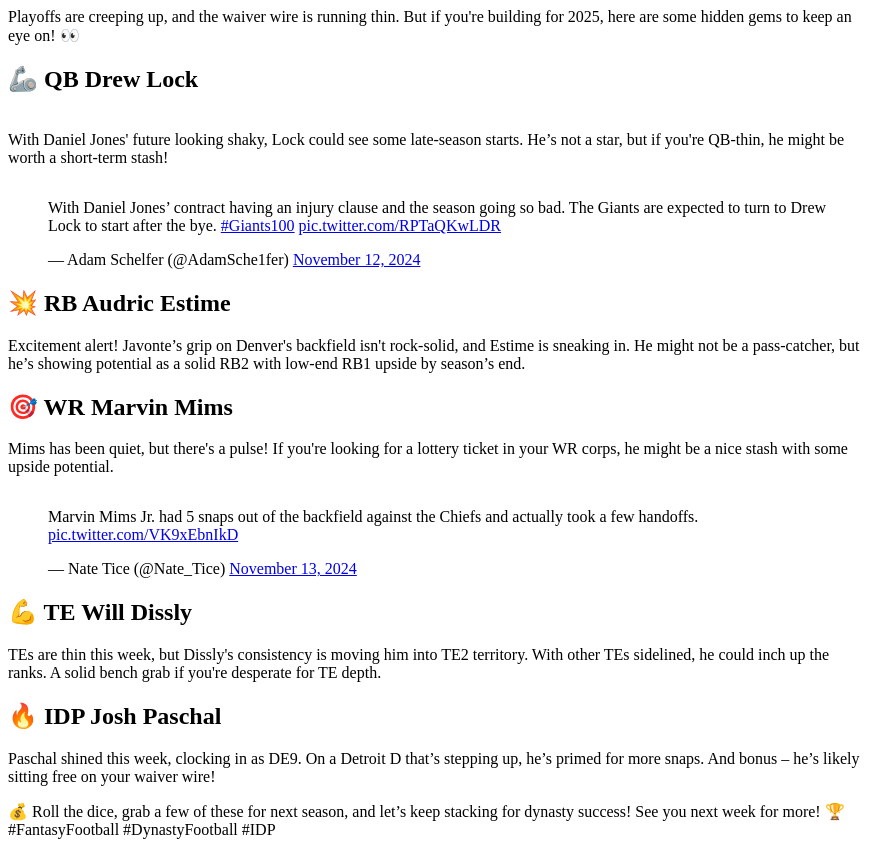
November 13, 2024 (293, 568)
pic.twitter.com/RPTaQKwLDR (400, 225)
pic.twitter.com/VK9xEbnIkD (143, 534)
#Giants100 (258, 225)
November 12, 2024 (357, 259)
